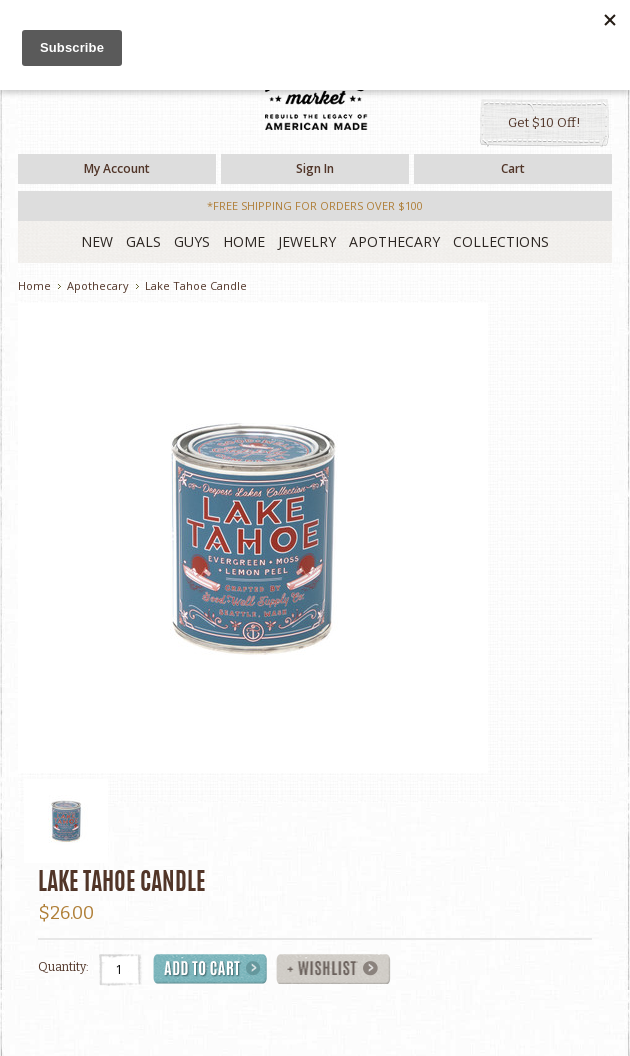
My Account (117, 168)
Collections (501, 241)
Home (244, 241)
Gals (143, 241)
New (97, 241)
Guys (192, 241)
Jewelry (307, 241)
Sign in (315, 168)
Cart (513, 168)
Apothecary (394, 241)
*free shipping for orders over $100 (315, 205)
